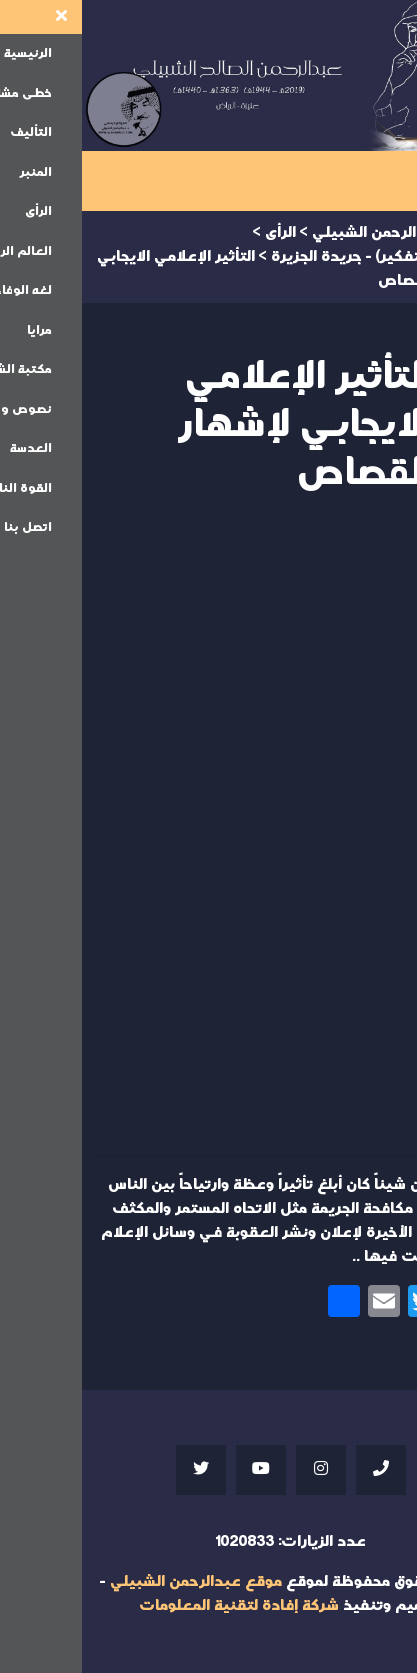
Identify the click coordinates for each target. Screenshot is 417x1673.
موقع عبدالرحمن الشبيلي (114, 1581)
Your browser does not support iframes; (208, 832)
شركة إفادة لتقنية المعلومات (157, 1605)
